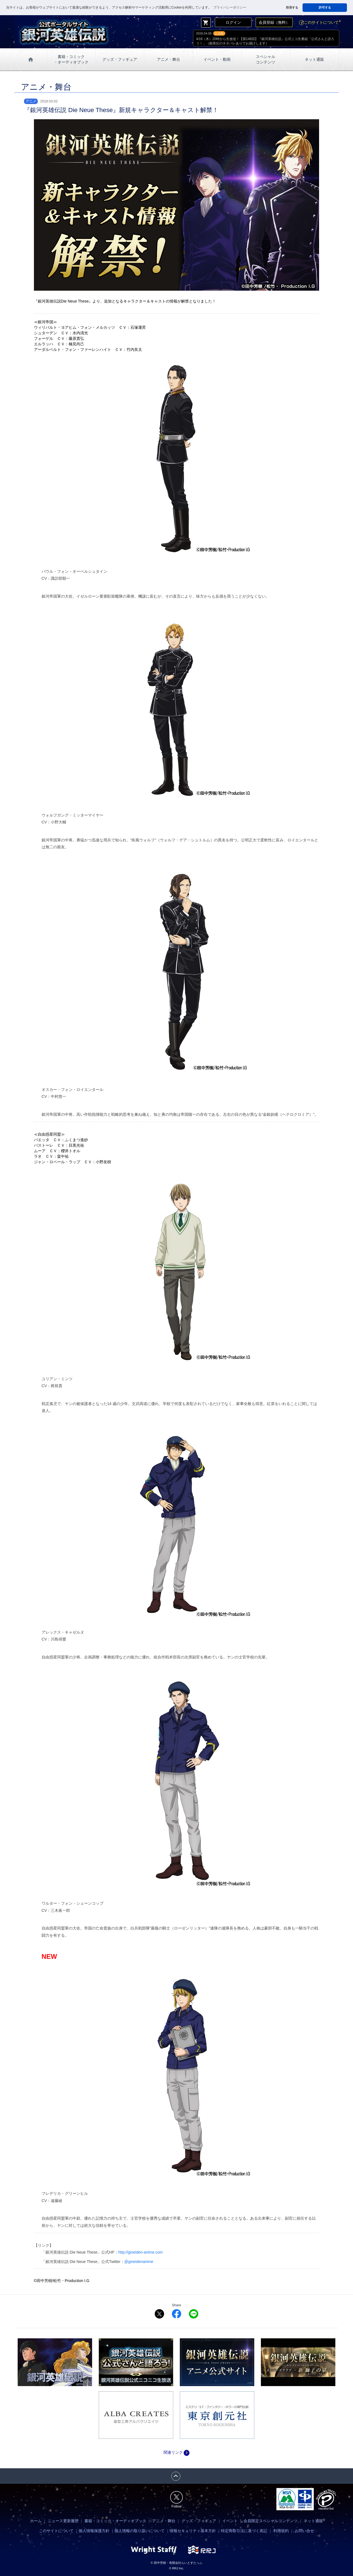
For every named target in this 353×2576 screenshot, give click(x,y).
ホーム (36, 2521)
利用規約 (281, 2531)
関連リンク (176, 2452)
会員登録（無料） (274, 22)
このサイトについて (319, 22)
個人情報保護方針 (94, 2531)
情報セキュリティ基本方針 (193, 2531)
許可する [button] (325, 7)
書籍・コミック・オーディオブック (115, 2521)
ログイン (233, 22)
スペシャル (265, 59)
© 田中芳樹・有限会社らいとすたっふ (176, 2562)
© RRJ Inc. (176, 2568)
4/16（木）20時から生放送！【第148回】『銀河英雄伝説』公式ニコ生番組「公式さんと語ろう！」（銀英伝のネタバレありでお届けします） (265, 41)
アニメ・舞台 (168, 59)
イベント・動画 (217, 59)
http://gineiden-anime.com (140, 2252)
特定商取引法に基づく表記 (244, 2531)
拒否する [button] (292, 7)
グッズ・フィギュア (119, 59)
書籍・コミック (71, 59)
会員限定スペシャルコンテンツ (271, 2521)
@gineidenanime (138, 2261)
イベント (230, 2521)
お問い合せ (304, 2531)
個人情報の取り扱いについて (139, 2531)
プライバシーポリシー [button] (229, 7)
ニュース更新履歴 (63, 2521)
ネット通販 (314, 59)
